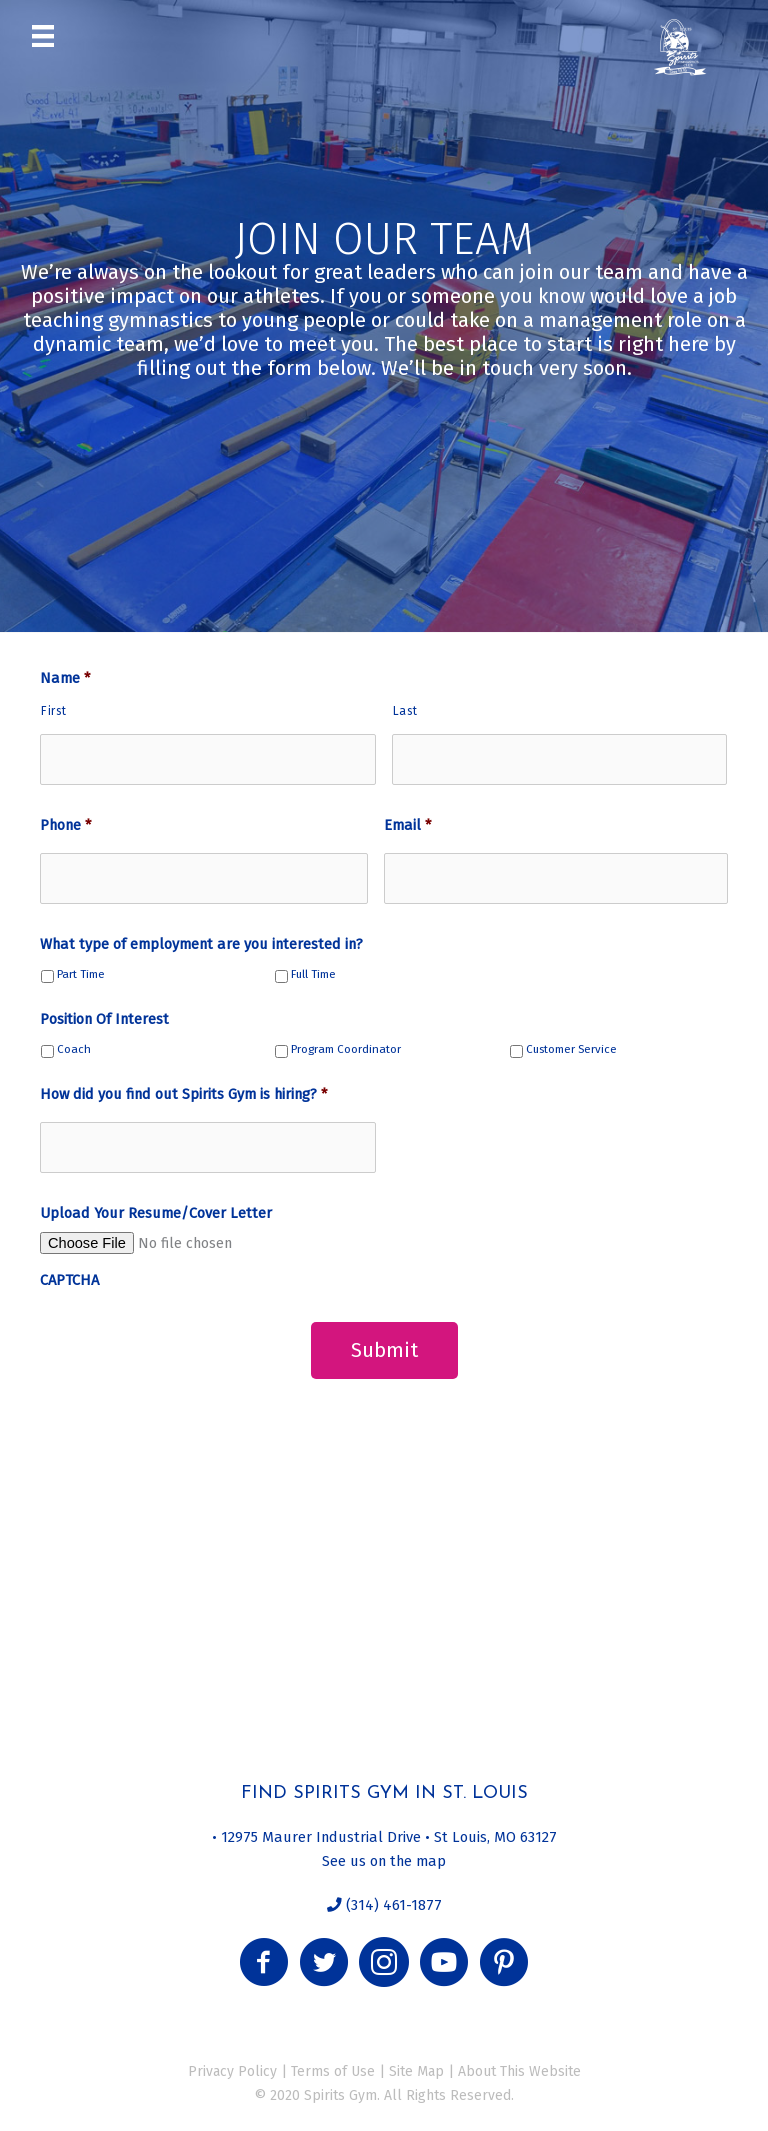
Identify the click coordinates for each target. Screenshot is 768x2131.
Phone (65, 825)
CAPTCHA (69, 1280)
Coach (74, 1049)
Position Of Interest (104, 1019)
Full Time (313, 974)
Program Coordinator (346, 1049)
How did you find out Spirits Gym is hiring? (183, 1094)
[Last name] (560, 759)
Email (407, 825)
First (53, 711)
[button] (264, 1961)
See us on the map (384, 1859)
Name (65, 678)
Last (405, 711)
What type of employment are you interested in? (201, 944)
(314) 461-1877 (392, 1904)
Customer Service (571, 1049)
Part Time (81, 974)
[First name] (208, 759)
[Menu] (43, 35)
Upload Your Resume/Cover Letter (156, 1213)
